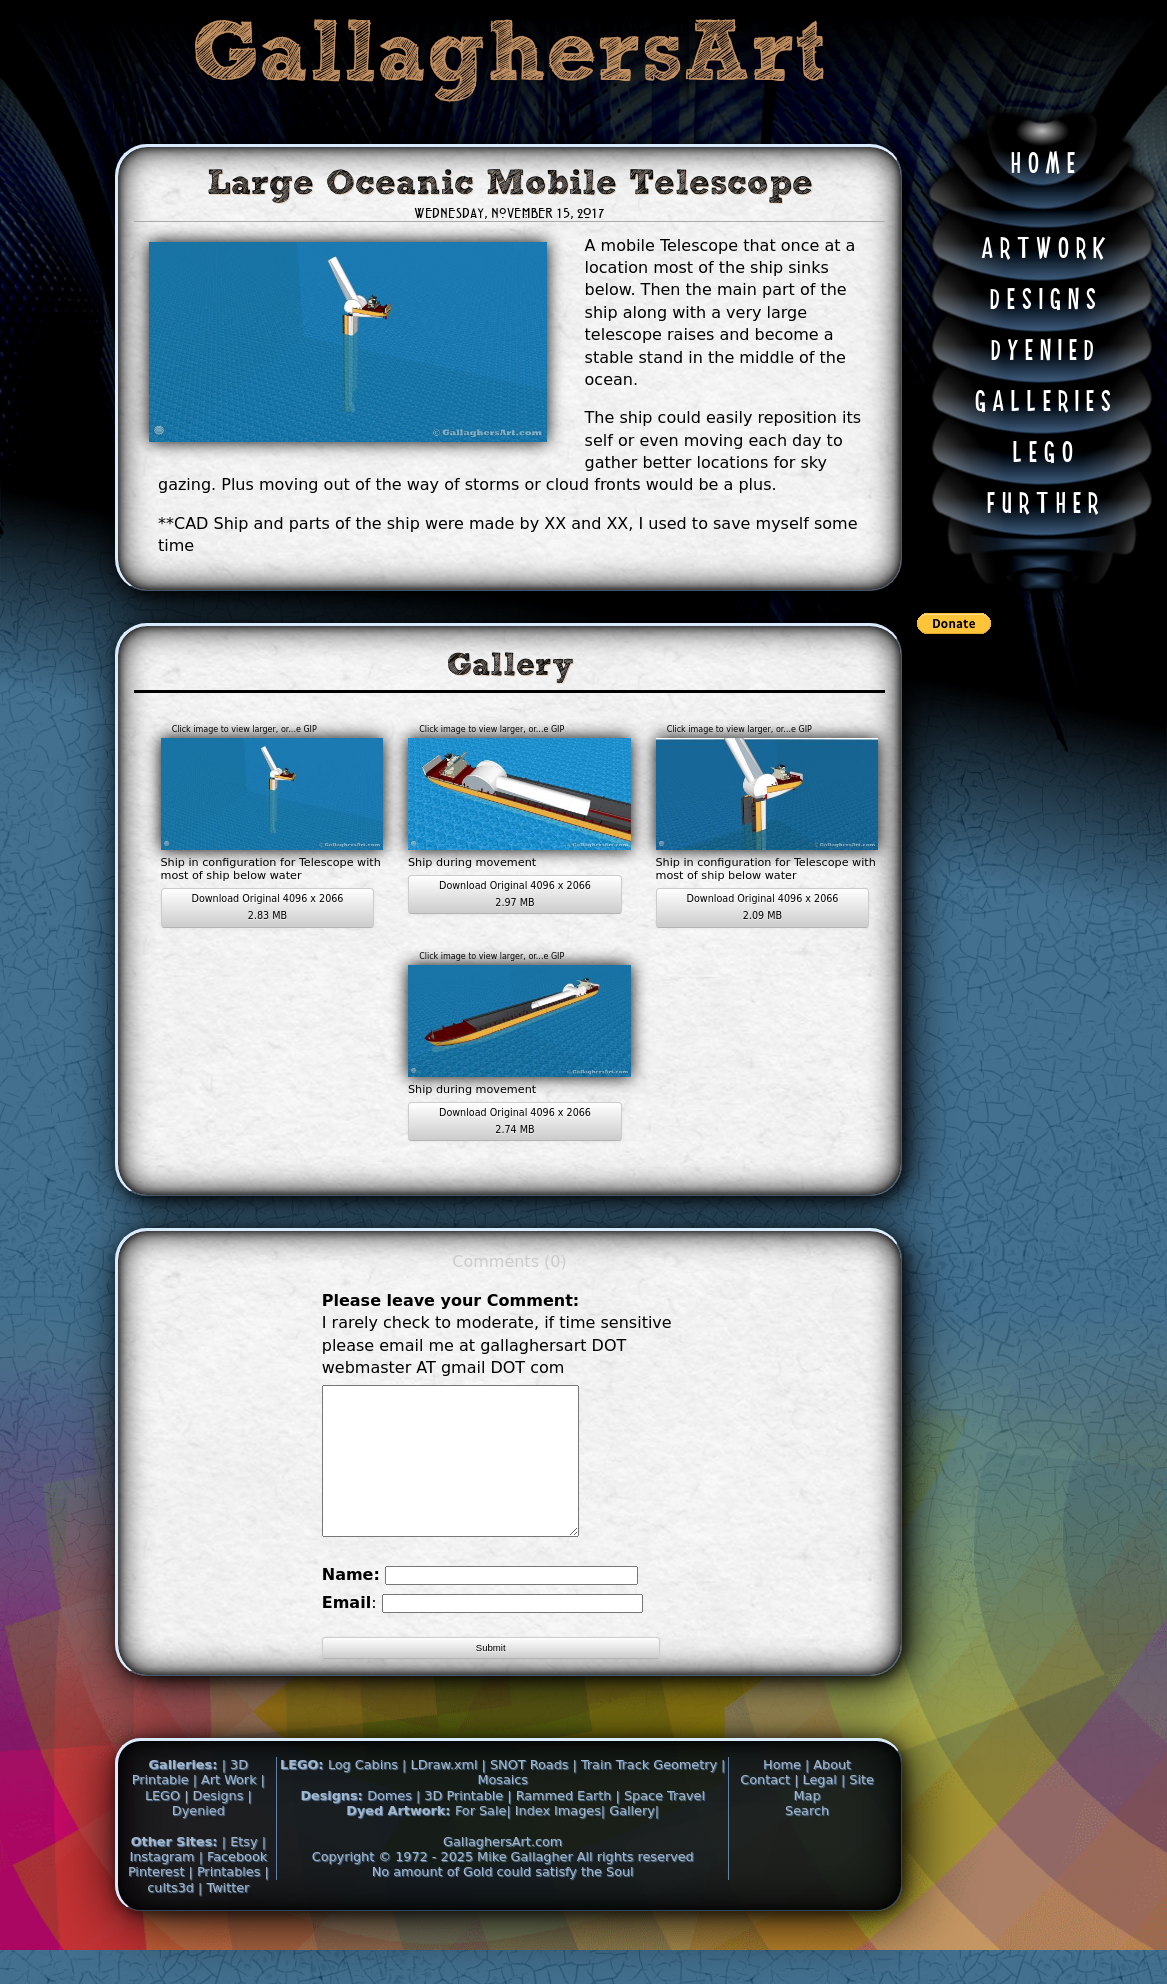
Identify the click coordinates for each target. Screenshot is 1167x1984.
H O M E (1042, 165)
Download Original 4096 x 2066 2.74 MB (515, 1121)
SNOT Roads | (533, 1794)
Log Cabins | (367, 1794)
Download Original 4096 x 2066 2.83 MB (268, 907)
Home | (788, 1794)
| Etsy (242, 1871)
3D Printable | (469, 1825)
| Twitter (223, 1917)
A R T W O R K (1042, 250)
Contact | (771, 1809)
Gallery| (634, 1840)
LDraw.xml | (448, 1794)
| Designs (215, 1825)
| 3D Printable (190, 1802)
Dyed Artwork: (400, 1840)
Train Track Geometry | (653, 1794)
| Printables (227, 1901)
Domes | (393, 1825)
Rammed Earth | (568, 1825)
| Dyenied (212, 1833)
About (832, 1794)
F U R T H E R (1042, 505)
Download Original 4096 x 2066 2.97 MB (515, 894)
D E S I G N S (1042, 301)
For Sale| (483, 1840)
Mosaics (502, 1809)
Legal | (826, 1809)
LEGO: (304, 1794)
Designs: (333, 1825)
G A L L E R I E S (1042, 403)
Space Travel (664, 1825)
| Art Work (227, 1809)
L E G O (1042, 454)
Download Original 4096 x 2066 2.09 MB (763, 907)
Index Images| (560, 1840)
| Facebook (233, 1886)
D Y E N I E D (1042, 352)
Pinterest (158, 1901)
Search (807, 1840)
